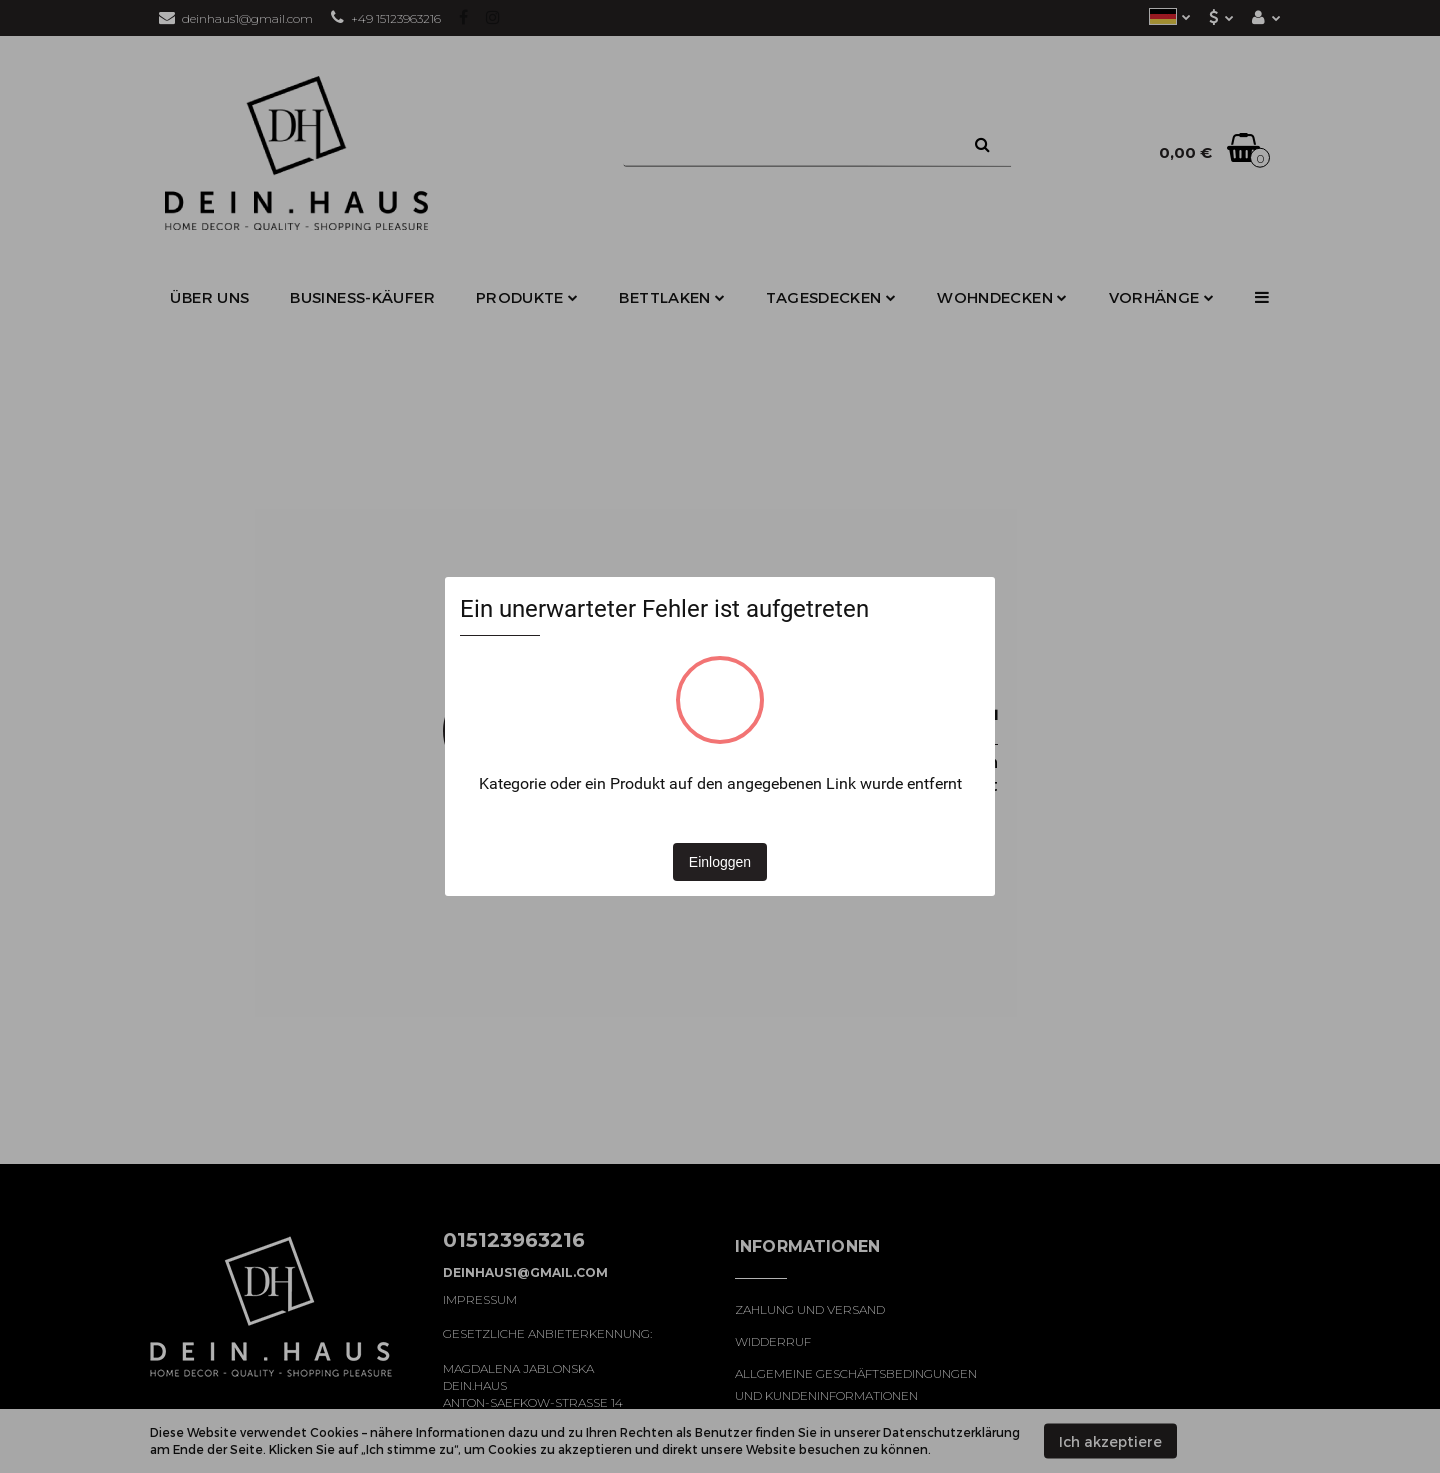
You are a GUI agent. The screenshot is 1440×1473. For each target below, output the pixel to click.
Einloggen (720, 862)
